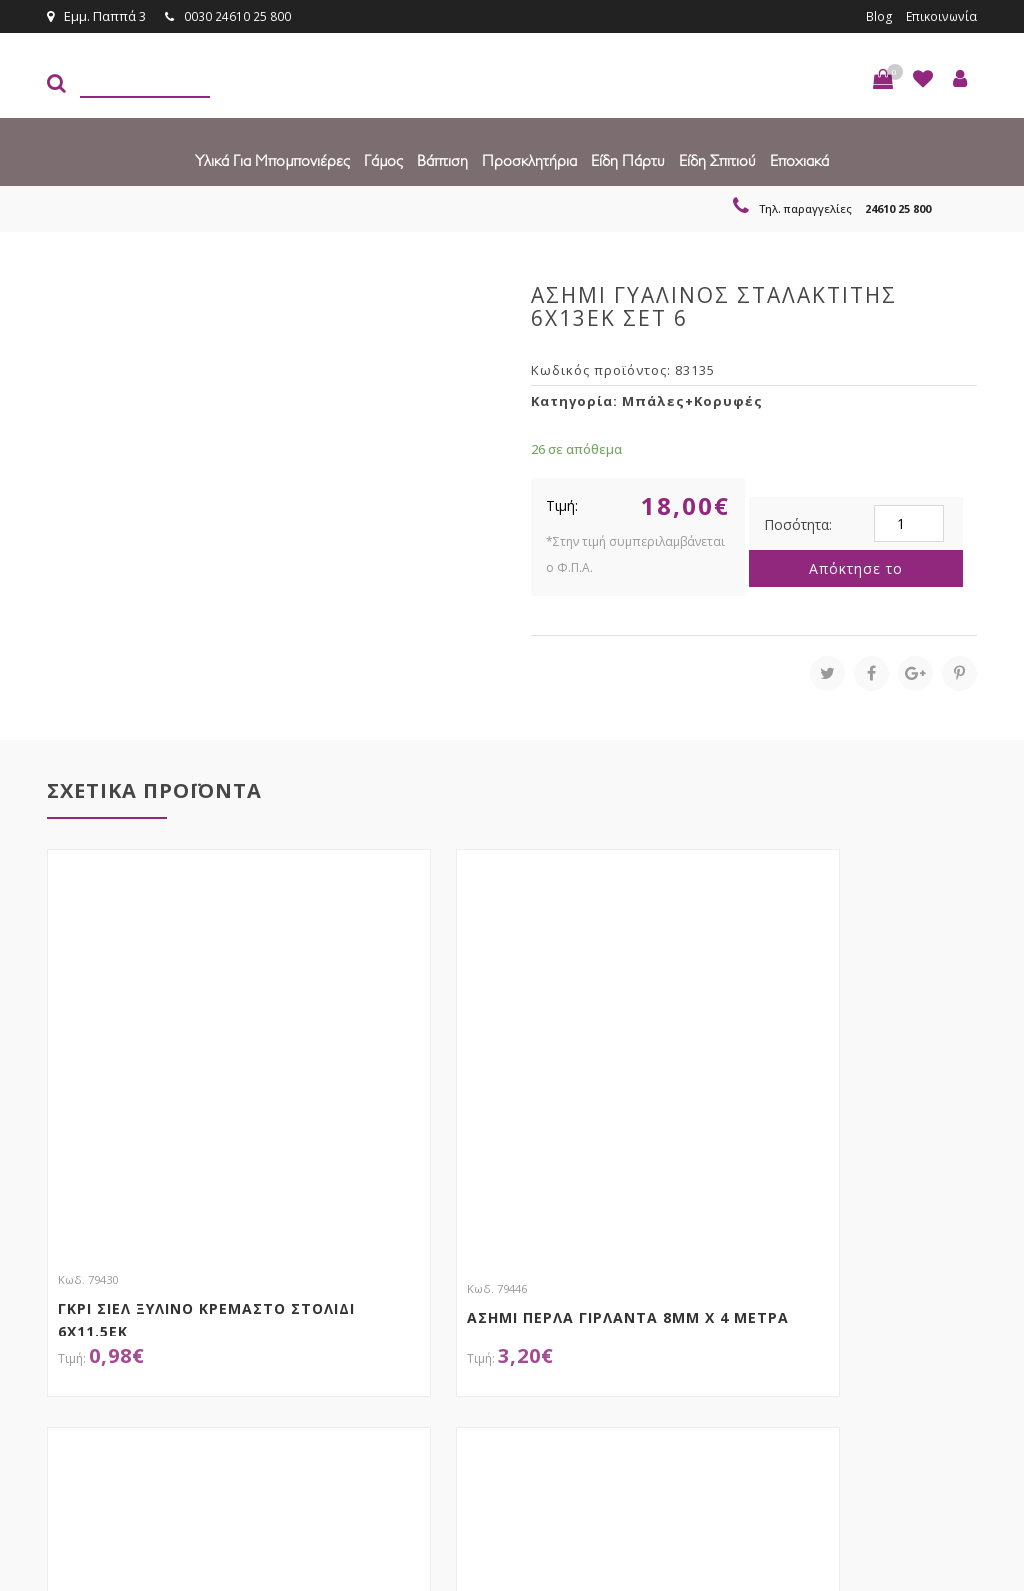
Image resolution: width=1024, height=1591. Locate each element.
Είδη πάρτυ (628, 159)
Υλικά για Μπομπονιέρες (272, 159)
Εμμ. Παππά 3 (96, 16)
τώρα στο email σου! (292, 1286)
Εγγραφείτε (923, 1287)
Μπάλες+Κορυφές (692, 400)
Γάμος (383, 159)
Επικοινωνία (939, 16)
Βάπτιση (442, 159)
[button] (883, 78)
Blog (875, 16)
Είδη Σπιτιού (717, 159)
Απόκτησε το (856, 567)
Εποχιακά (799, 159)
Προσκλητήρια (529, 159)
